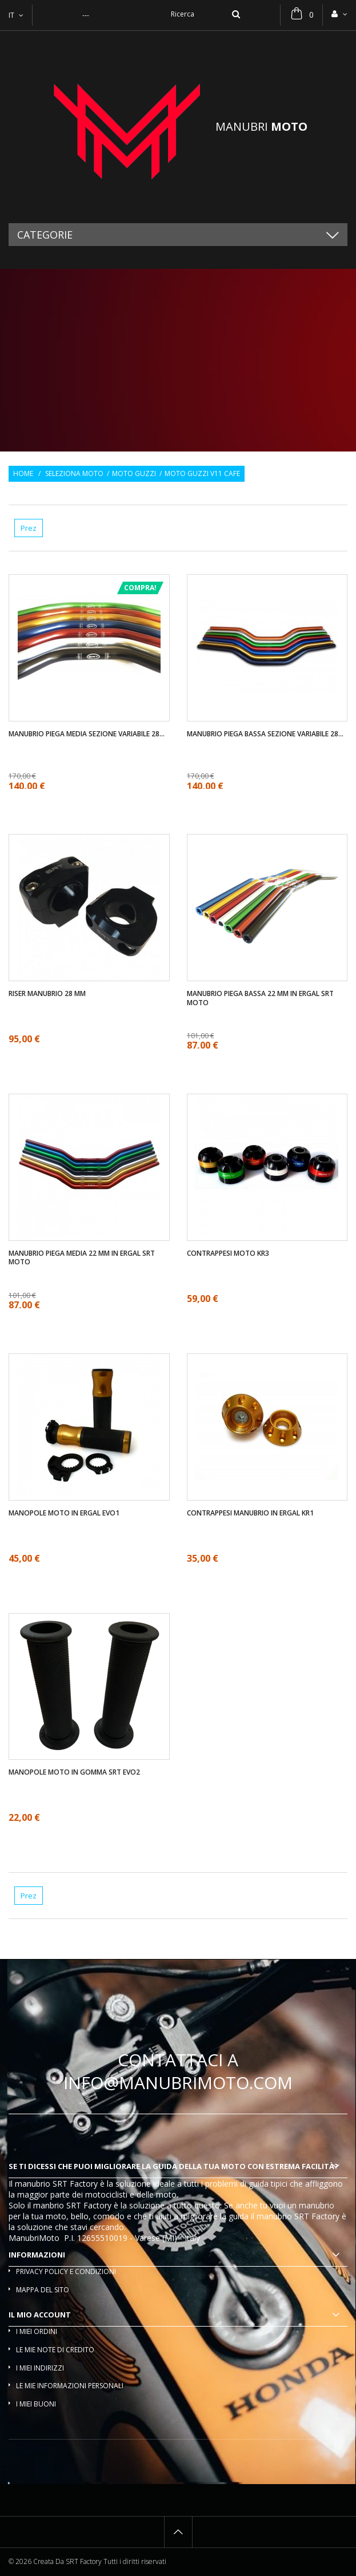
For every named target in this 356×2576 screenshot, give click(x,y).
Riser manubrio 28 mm (47, 993)
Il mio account (40, 2314)
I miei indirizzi (40, 2368)
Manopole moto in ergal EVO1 (64, 1513)
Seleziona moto (74, 474)
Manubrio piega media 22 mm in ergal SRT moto (82, 1258)
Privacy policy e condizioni (66, 2271)
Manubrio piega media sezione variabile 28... (87, 734)
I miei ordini (36, 2331)
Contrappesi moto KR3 (228, 1253)
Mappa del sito (42, 2290)
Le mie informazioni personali (69, 2385)
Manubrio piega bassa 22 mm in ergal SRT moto (260, 998)
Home (23, 474)
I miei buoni (36, 2404)
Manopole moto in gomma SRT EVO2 (74, 1772)
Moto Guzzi (134, 474)
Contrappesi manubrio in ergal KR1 (250, 1513)
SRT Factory (316, 2216)
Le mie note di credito (55, 2350)
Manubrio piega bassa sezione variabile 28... (265, 734)
